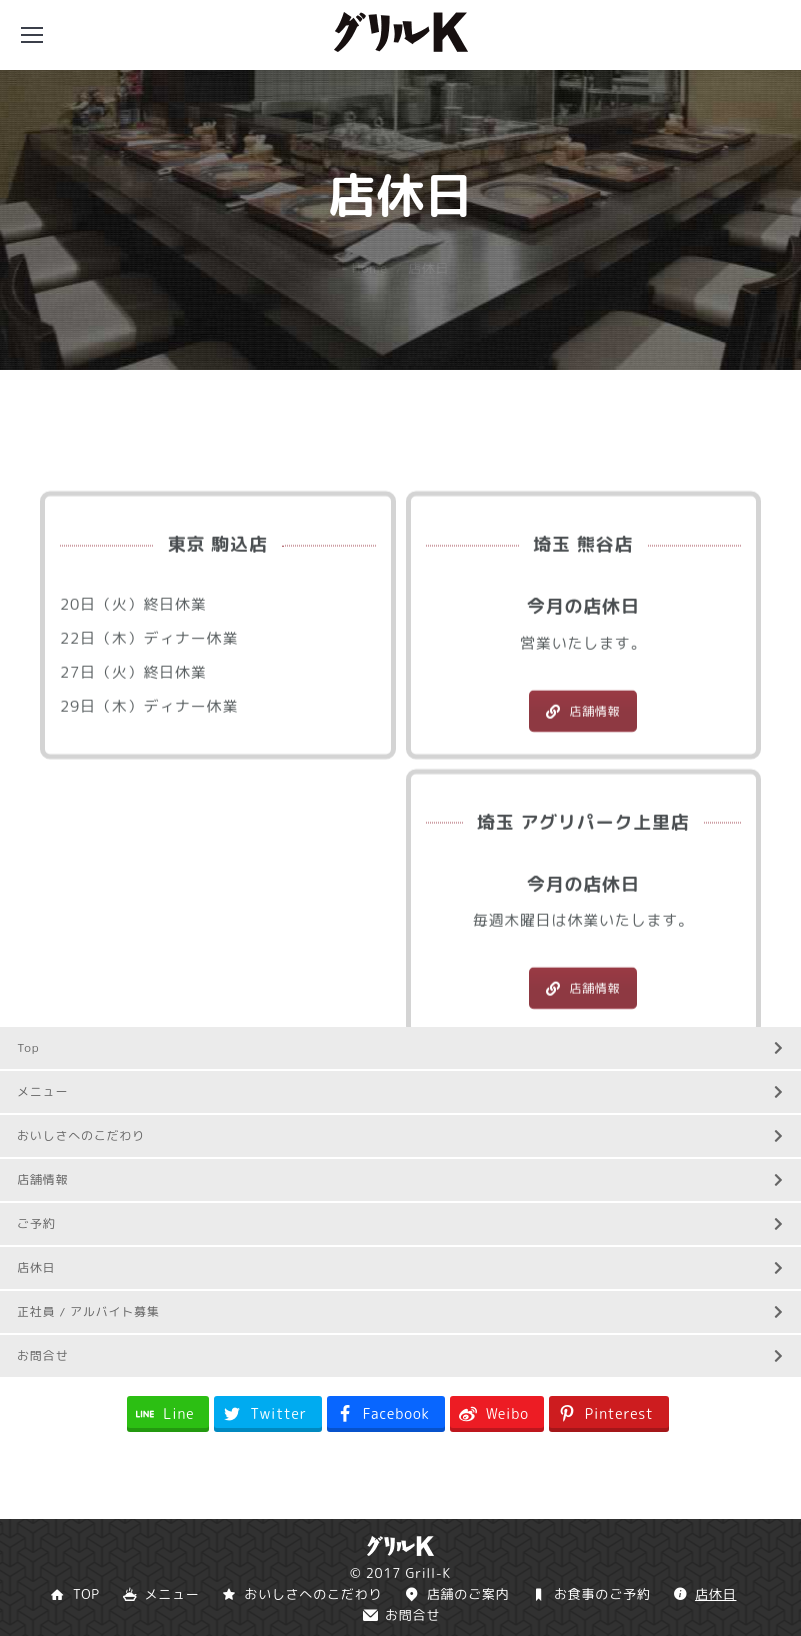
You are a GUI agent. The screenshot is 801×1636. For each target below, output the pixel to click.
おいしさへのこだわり (400, 1135)
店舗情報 (583, 818)
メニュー (400, 1091)
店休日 (400, 1267)
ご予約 (400, 1223)
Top (400, 1047)
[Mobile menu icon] (32, 35)
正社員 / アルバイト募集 (400, 1311)
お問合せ (400, 1355)
